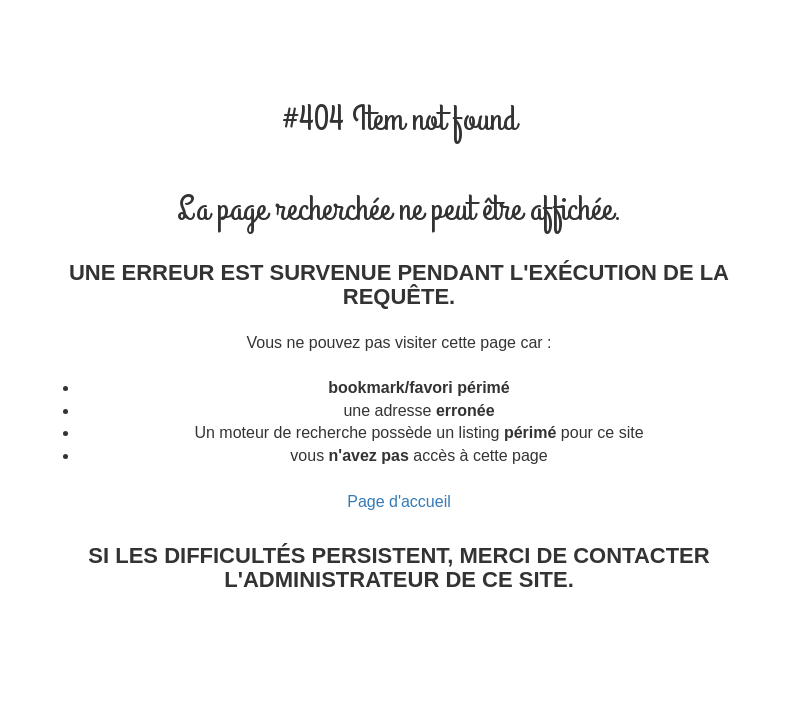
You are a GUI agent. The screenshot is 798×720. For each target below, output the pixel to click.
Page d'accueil (399, 501)
